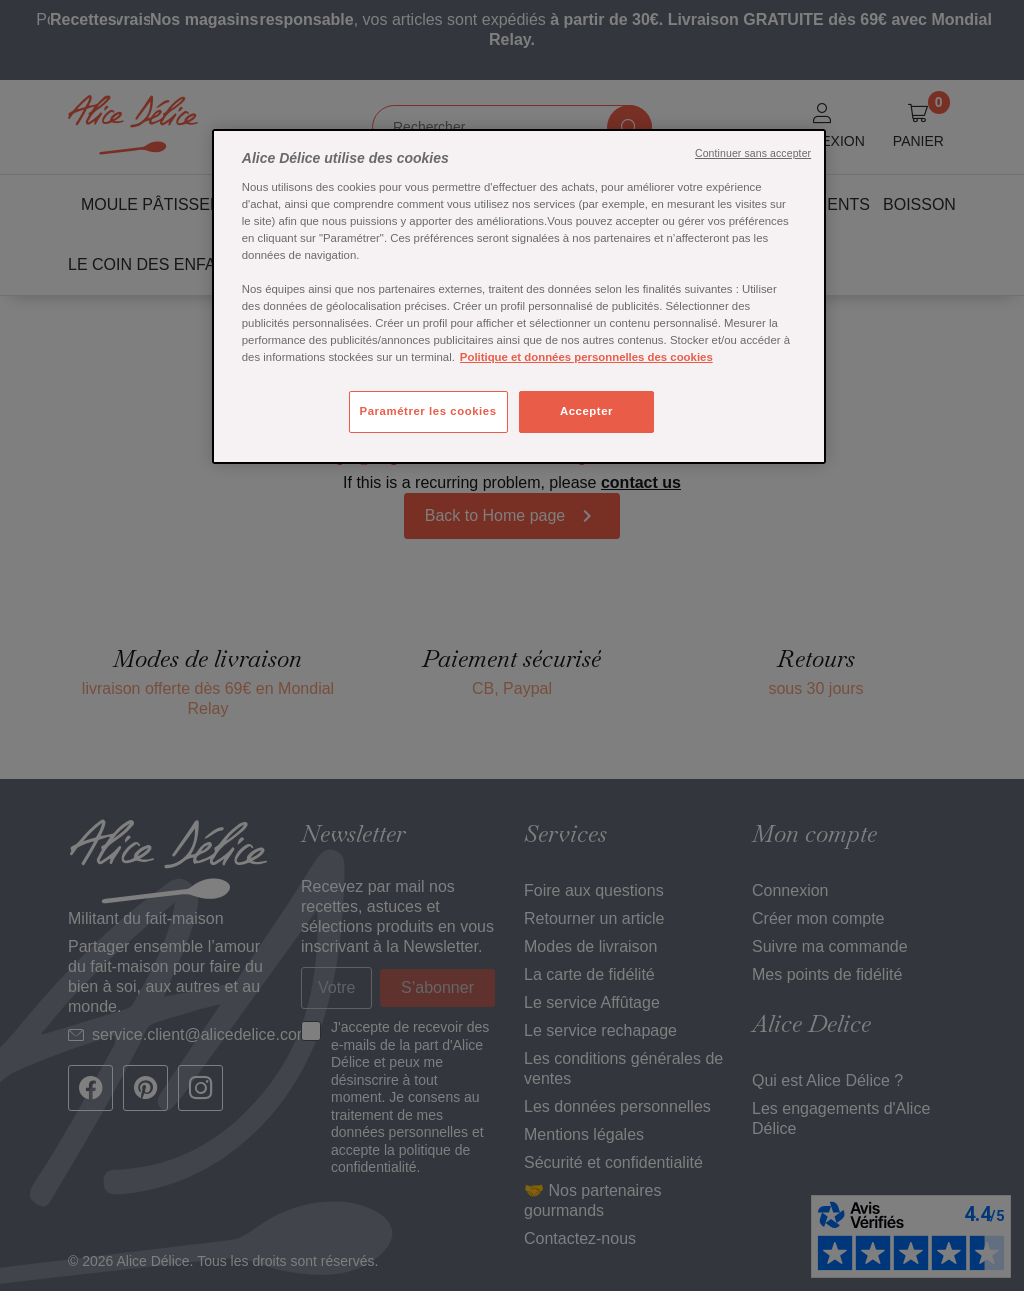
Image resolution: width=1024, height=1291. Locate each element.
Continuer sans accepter (753, 153)
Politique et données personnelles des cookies (586, 357)
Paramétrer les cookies (428, 411)
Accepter (586, 411)
